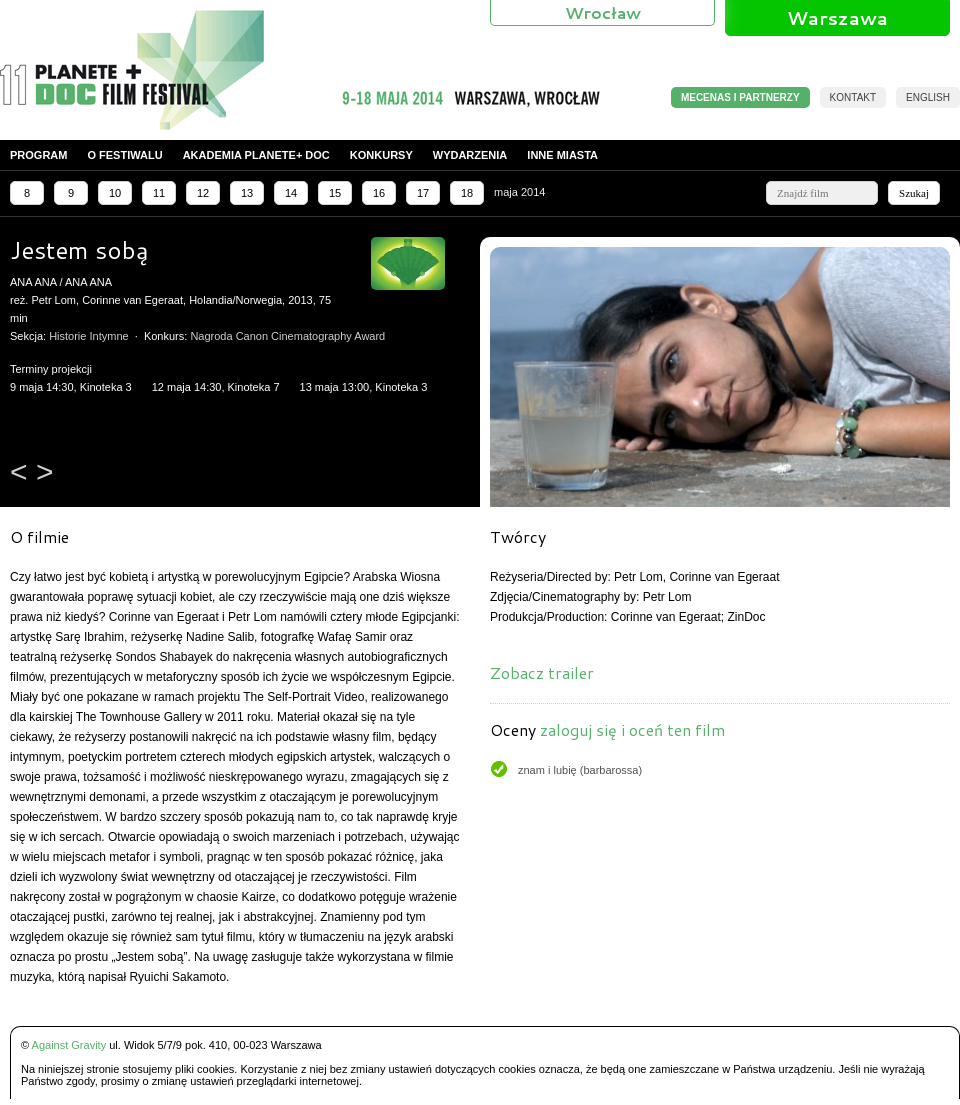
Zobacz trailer (542, 672)
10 (115, 193)
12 (203, 193)
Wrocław (603, 12)
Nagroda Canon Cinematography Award (287, 336)
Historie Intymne (88, 336)
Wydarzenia (470, 155)
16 (379, 193)
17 (423, 193)
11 (159, 193)
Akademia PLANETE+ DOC (256, 155)
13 (247, 193)
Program (38, 155)
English (928, 97)
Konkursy (381, 155)
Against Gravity (69, 1045)
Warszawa (837, 18)
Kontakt (853, 97)
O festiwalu (124, 155)
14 (291, 193)
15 (335, 193)
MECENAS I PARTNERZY (740, 97)
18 (467, 193)
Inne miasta (562, 155)
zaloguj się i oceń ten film (632, 729)
